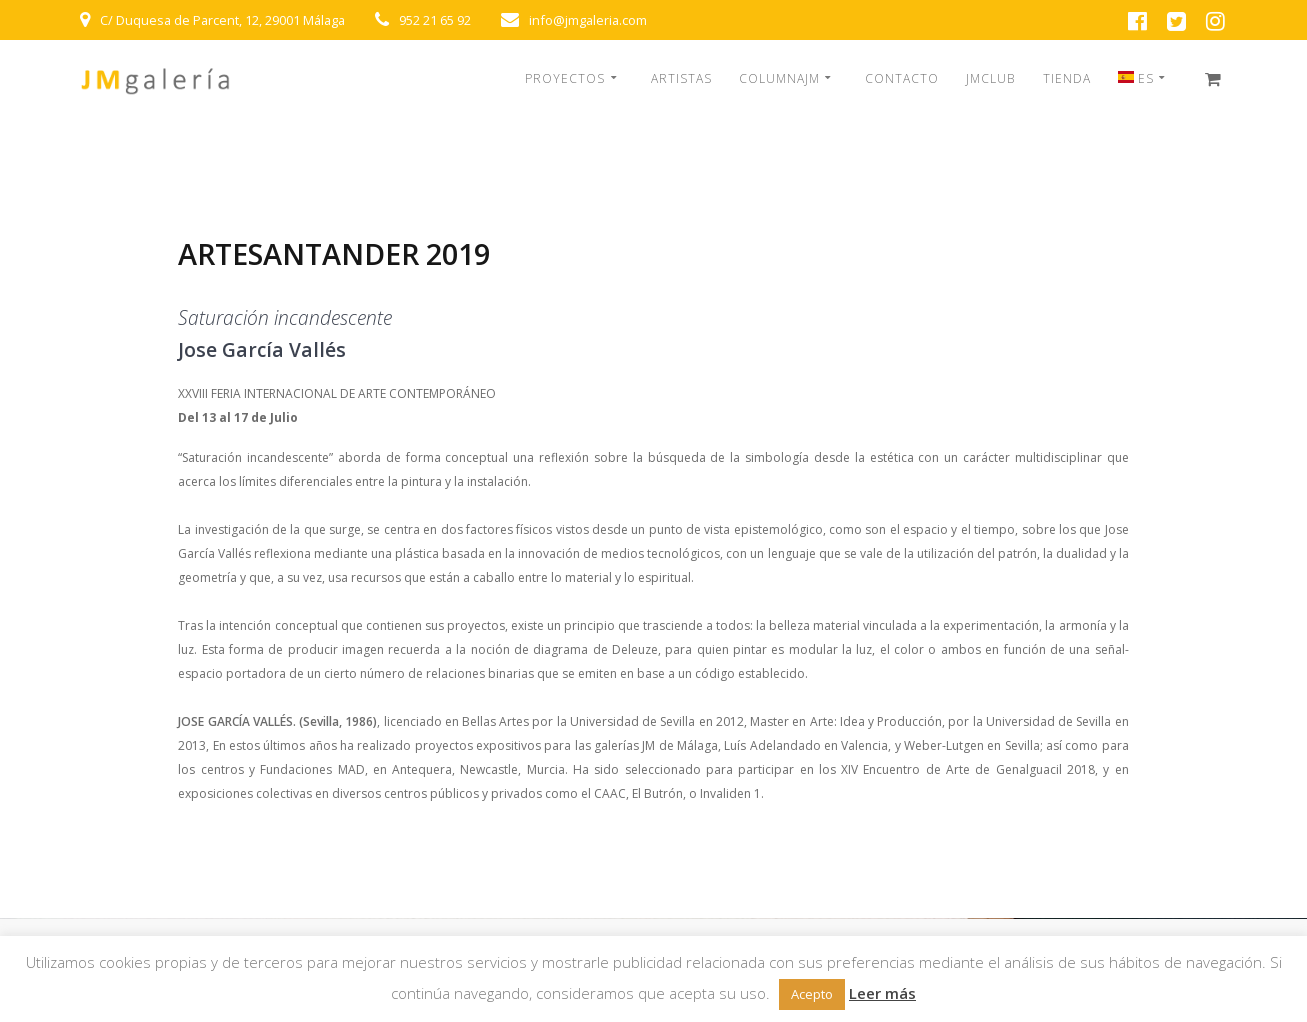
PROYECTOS (565, 79)
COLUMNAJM (779, 79)
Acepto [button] (812, 994)
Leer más (882, 993)
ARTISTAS (681, 79)
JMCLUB (990, 79)
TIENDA (1067, 79)
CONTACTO (902, 79)
